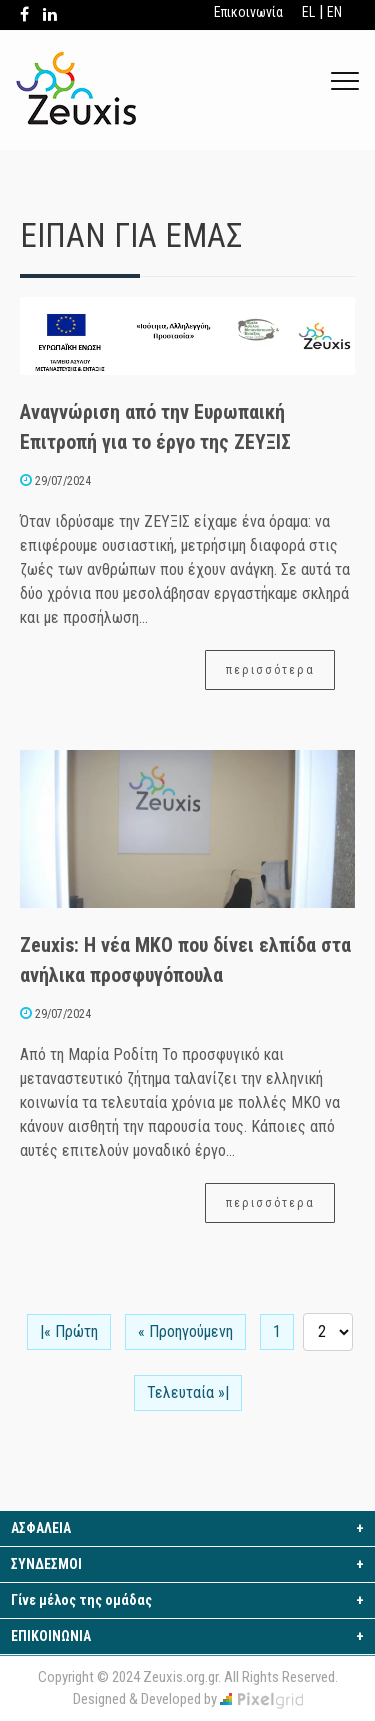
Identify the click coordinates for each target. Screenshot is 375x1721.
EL (308, 12)
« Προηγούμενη (185, 1331)
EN (334, 12)
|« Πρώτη (69, 1331)
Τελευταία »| (188, 1392)
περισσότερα (270, 669)
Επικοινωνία (248, 12)
